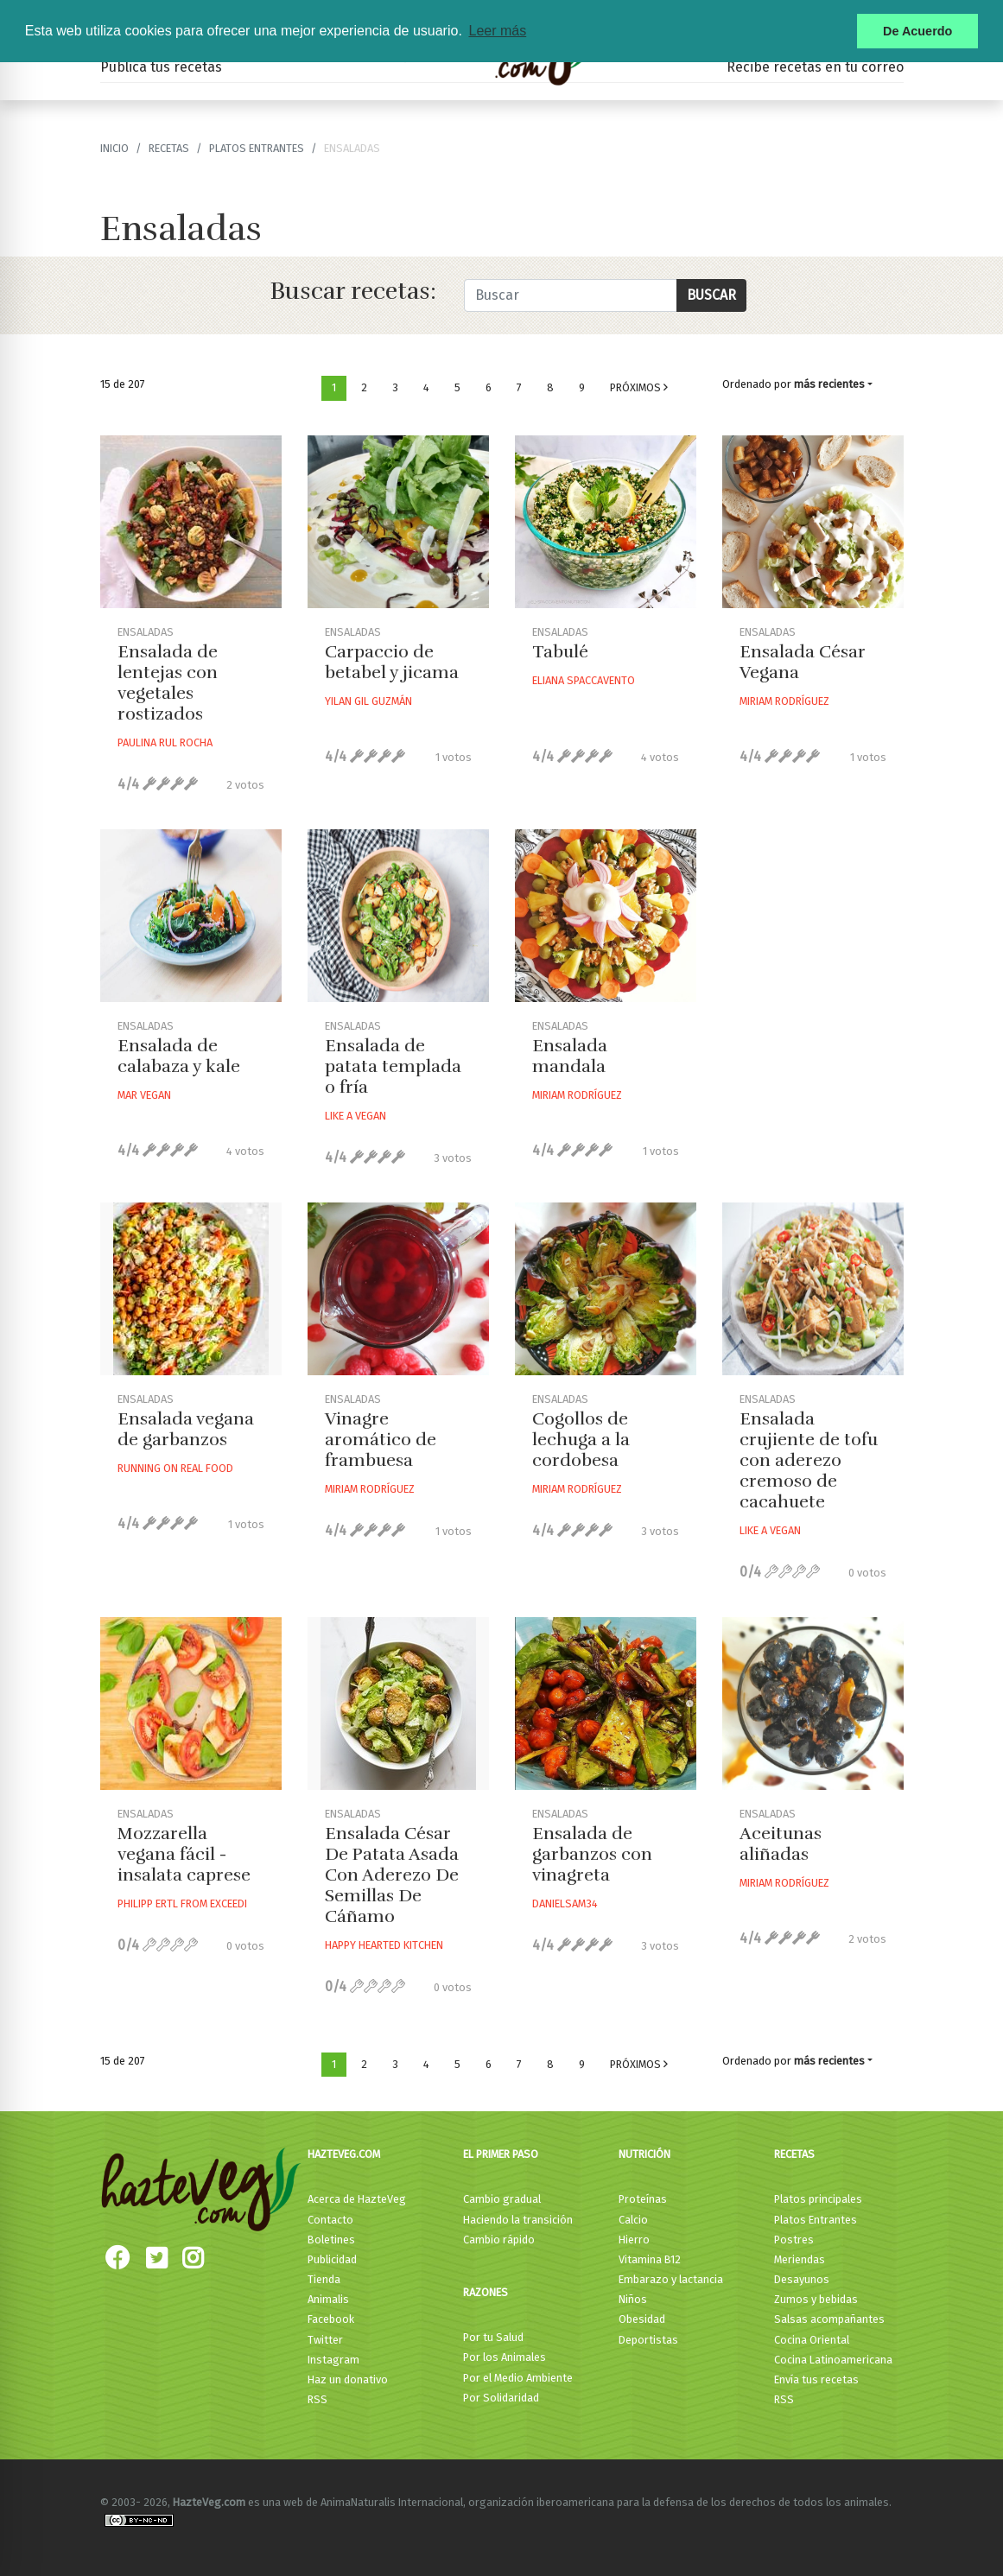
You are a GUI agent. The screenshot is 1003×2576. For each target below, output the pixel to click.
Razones (485, 2292)
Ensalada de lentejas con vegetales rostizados (167, 683)
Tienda (324, 2279)
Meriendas (799, 2259)
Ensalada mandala (569, 1056)
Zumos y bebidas (816, 2299)
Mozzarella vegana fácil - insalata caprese (184, 1854)
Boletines (331, 2239)
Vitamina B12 (650, 2259)
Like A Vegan (355, 1115)
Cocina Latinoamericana (833, 2359)
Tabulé (560, 652)
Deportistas (648, 2339)
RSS (317, 2399)
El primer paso (500, 2154)
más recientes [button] (829, 384)
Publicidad (332, 2259)
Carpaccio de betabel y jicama (392, 662)
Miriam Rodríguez (784, 701)
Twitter (325, 2339)
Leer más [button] (497, 30)
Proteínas (643, 2198)
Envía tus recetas (816, 2379)
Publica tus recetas (161, 67)
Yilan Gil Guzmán (368, 701)
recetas (169, 148)
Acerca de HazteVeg (357, 2198)
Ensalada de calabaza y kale (178, 1056)
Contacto (330, 2219)
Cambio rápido (499, 2239)
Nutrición (644, 2154)
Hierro (634, 2239)
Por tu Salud (493, 2337)
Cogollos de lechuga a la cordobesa (581, 1439)
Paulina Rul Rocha (165, 742)
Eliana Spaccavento (583, 680)
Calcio (633, 2219)
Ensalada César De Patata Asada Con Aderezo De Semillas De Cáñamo (392, 1875)
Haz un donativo (348, 2379)
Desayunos (801, 2279)
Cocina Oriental (811, 2339)
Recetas (794, 2154)
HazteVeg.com (344, 2154)
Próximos (639, 387)
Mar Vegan (144, 1094)
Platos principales (818, 2198)
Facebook (331, 2319)
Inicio (114, 148)
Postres (794, 2239)
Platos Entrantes (256, 148)
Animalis (328, 2299)
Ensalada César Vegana (803, 662)
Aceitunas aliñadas (781, 1844)
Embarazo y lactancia (671, 2279)
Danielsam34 (565, 1903)
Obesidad (642, 2319)
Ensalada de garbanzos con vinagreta (592, 1854)
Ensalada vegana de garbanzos (185, 1429)
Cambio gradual (502, 2198)
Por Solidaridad (501, 2397)
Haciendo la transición (518, 2219)
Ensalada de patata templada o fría (393, 1066)
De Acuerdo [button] (917, 31)
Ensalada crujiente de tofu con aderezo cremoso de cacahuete (809, 1460)
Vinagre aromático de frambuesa (380, 1439)
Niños (633, 2299)
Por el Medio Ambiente (518, 2377)
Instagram (333, 2359)
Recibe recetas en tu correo (815, 67)
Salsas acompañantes (829, 2319)
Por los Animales (504, 2357)
